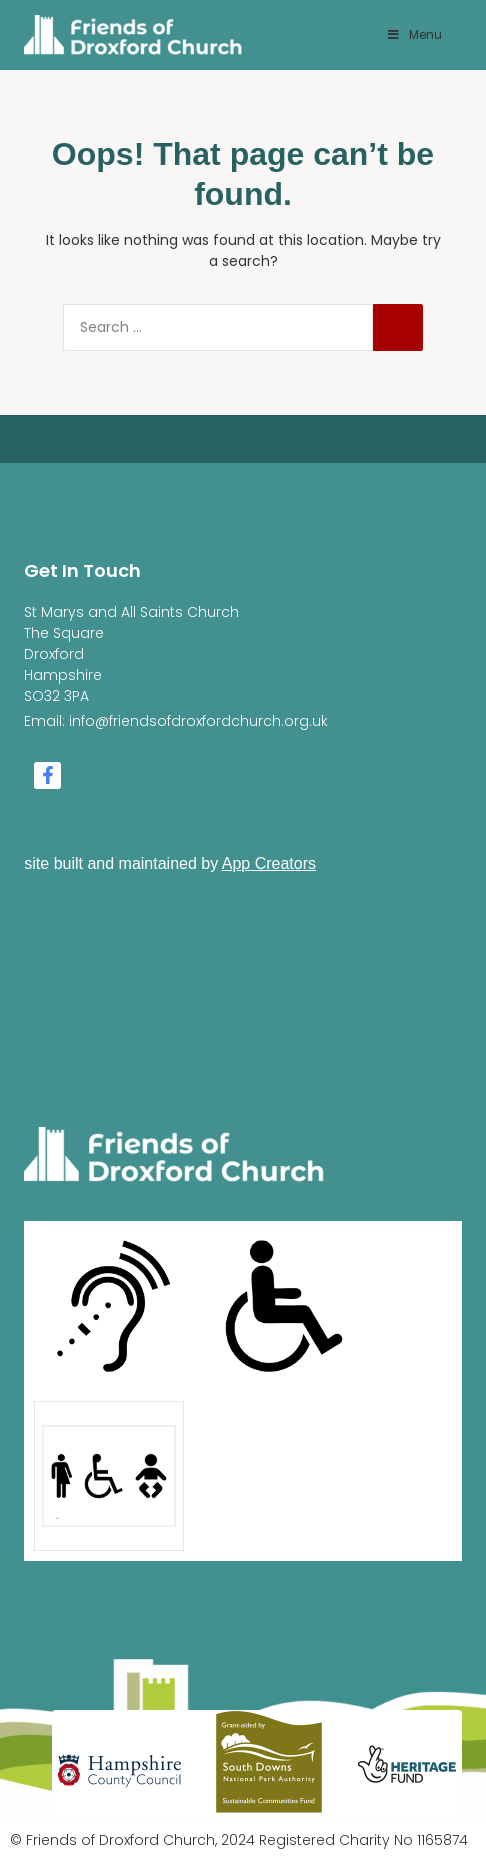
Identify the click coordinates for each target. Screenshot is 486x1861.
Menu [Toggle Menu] (414, 34)
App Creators (269, 863)
